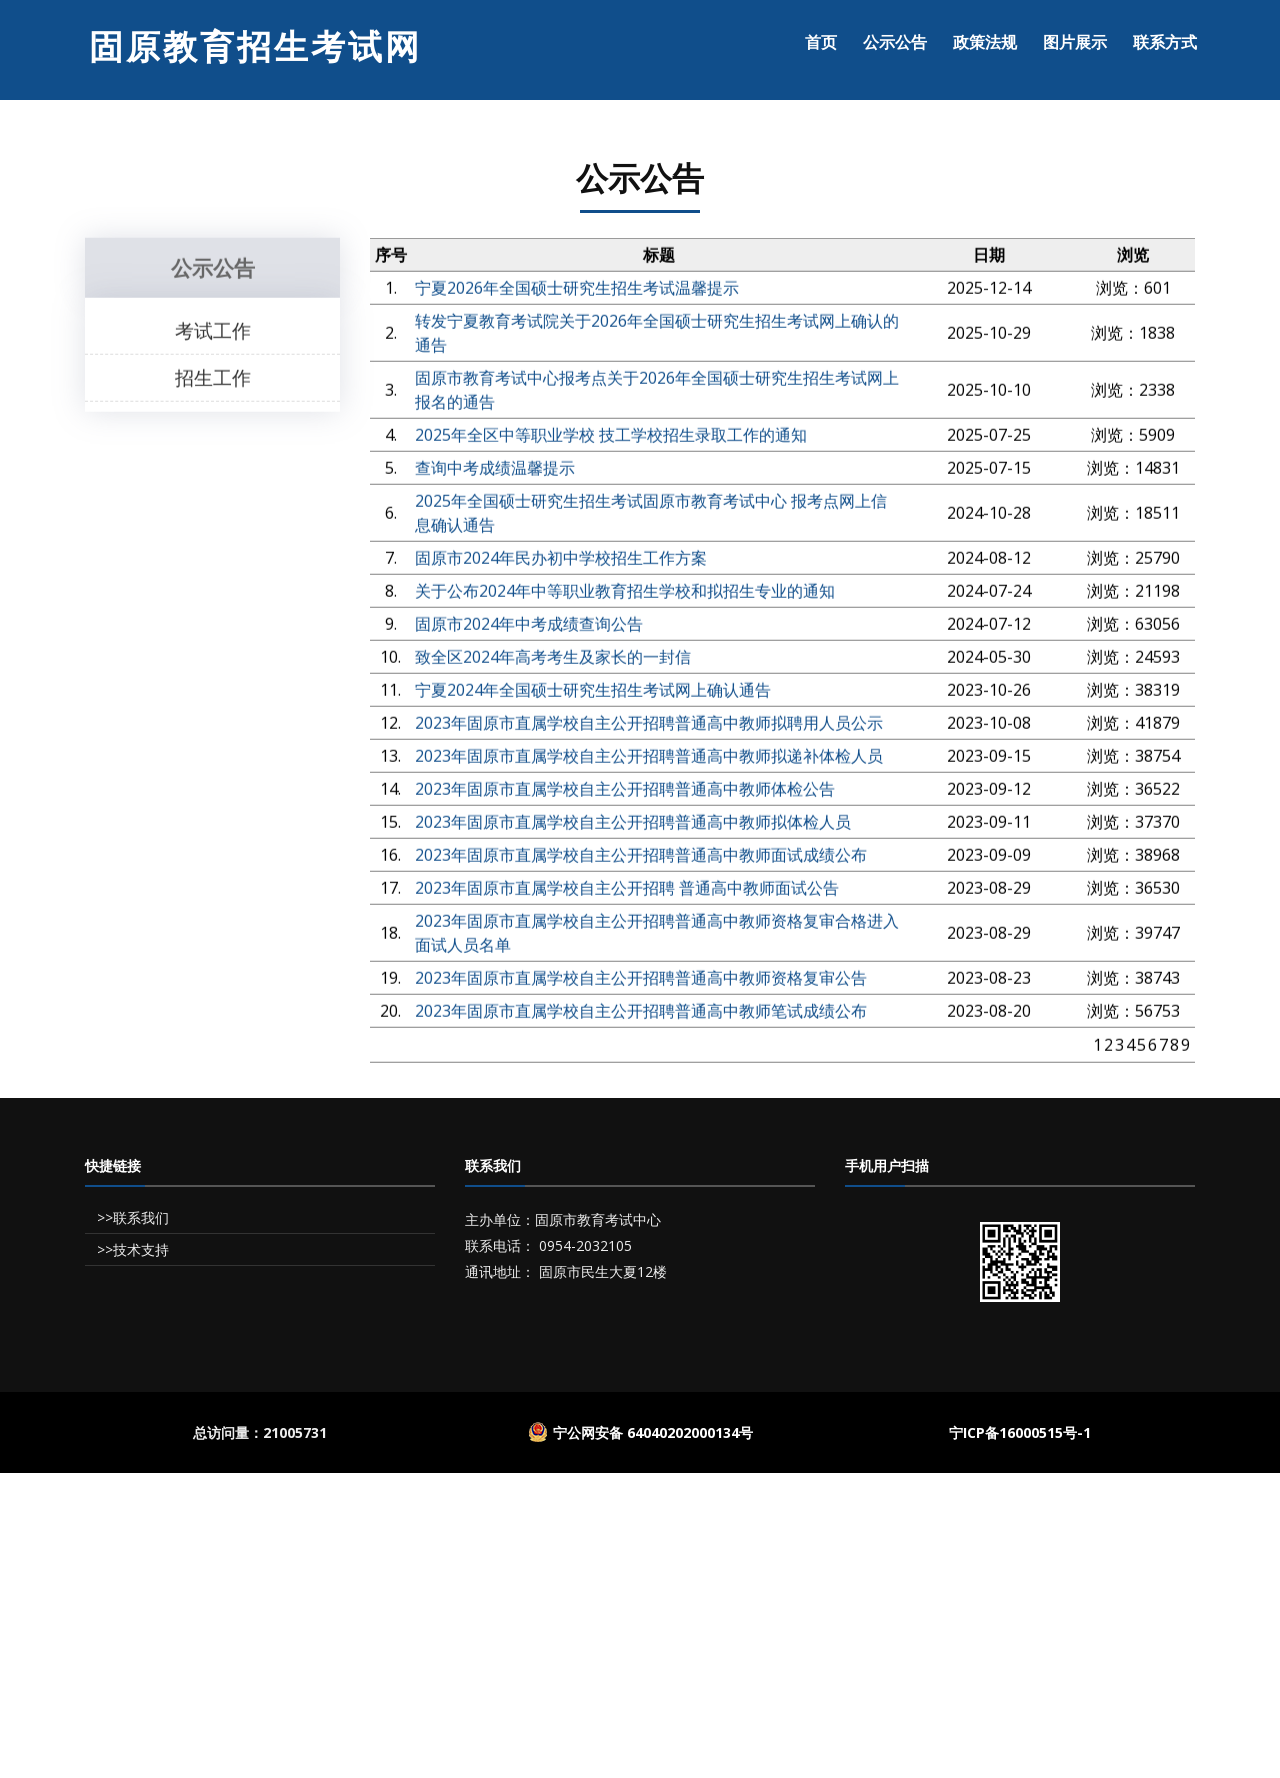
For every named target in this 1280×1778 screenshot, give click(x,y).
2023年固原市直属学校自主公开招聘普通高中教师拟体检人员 (633, 826)
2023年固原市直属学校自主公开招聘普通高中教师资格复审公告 (641, 982)
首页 (821, 42)
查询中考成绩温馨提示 (495, 472)
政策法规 (985, 42)
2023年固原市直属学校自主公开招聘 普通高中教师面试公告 (627, 892)
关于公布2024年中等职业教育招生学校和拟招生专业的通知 (625, 595)
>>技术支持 (131, 1249)
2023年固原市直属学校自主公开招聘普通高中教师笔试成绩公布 (641, 1015)
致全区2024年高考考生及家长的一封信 (553, 661)
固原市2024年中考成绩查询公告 (529, 628)
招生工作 (213, 380)
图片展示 (1075, 42)
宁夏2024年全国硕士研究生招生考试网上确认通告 (593, 694)
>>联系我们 (131, 1217)
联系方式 (1165, 42)
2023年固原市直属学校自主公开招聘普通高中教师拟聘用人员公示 (649, 727)
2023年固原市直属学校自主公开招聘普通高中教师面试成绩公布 (641, 859)
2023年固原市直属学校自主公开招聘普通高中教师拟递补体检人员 (649, 760)
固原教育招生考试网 (255, 47)
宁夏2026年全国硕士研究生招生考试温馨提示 (577, 292)
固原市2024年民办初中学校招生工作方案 (561, 562)
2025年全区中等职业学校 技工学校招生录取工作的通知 (611, 439)
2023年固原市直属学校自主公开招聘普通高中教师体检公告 (625, 793)
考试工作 (213, 334)
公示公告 (895, 42)
